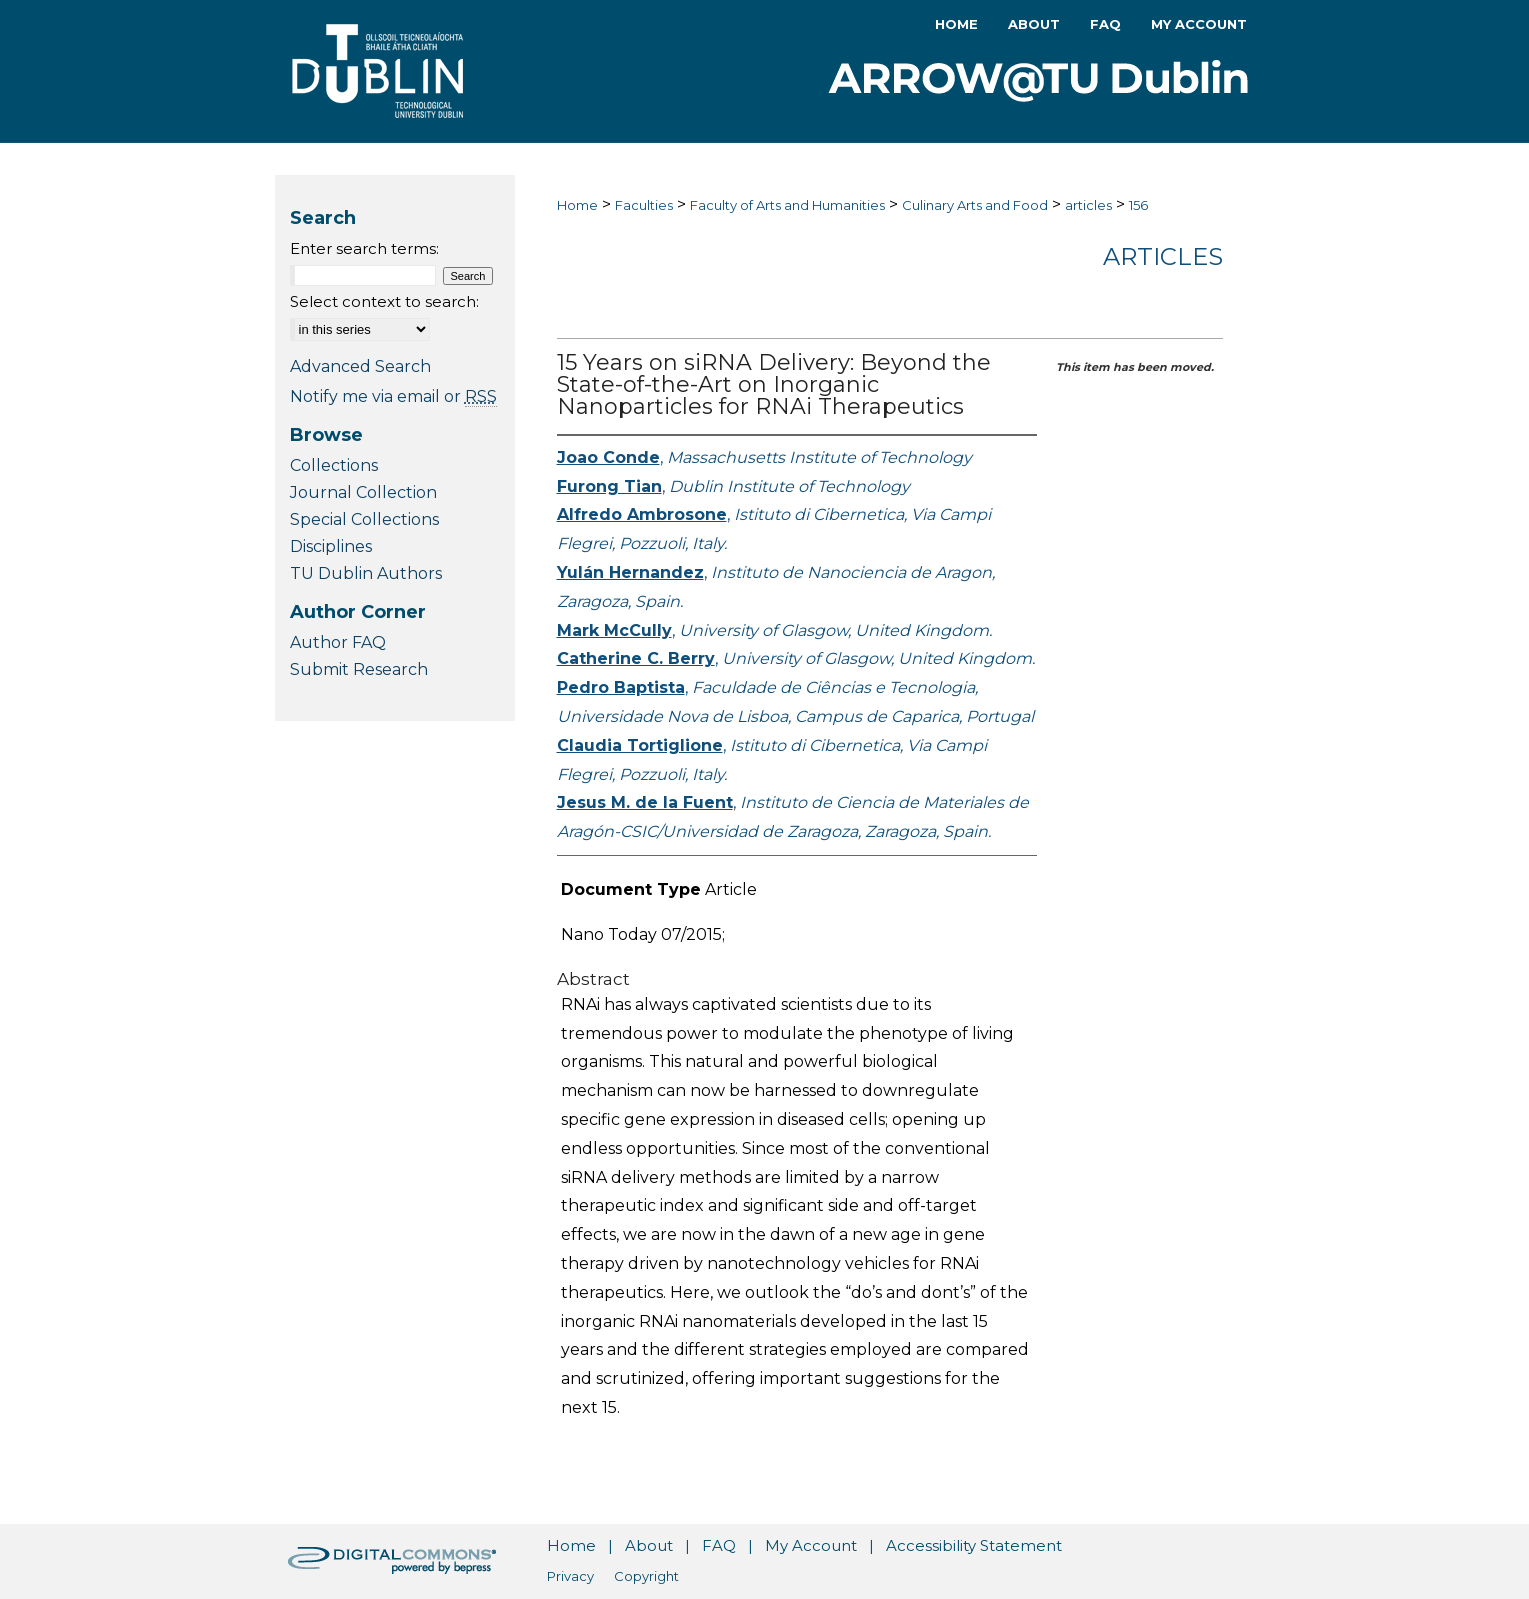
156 (1138, 205)
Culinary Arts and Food (975, 205)
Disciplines (331, 546)
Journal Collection (363, 492)
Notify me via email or (393, 396)
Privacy (570, 1576)
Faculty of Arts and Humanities (787, 205)
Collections (334, 465)
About (649, 1545)
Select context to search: (384, 301)
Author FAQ (338, 642)
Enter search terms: (364, 248)
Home (577, 205)
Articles (1163, 256)
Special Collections (364, 519)
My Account (811, 1545)
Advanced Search (360, 366)
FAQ (719, 1545)
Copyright (646, 1576)
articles (1088, 205)
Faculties (644, 205)
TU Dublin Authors (366, 573)
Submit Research (359, 669)
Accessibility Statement (974, 1545)
